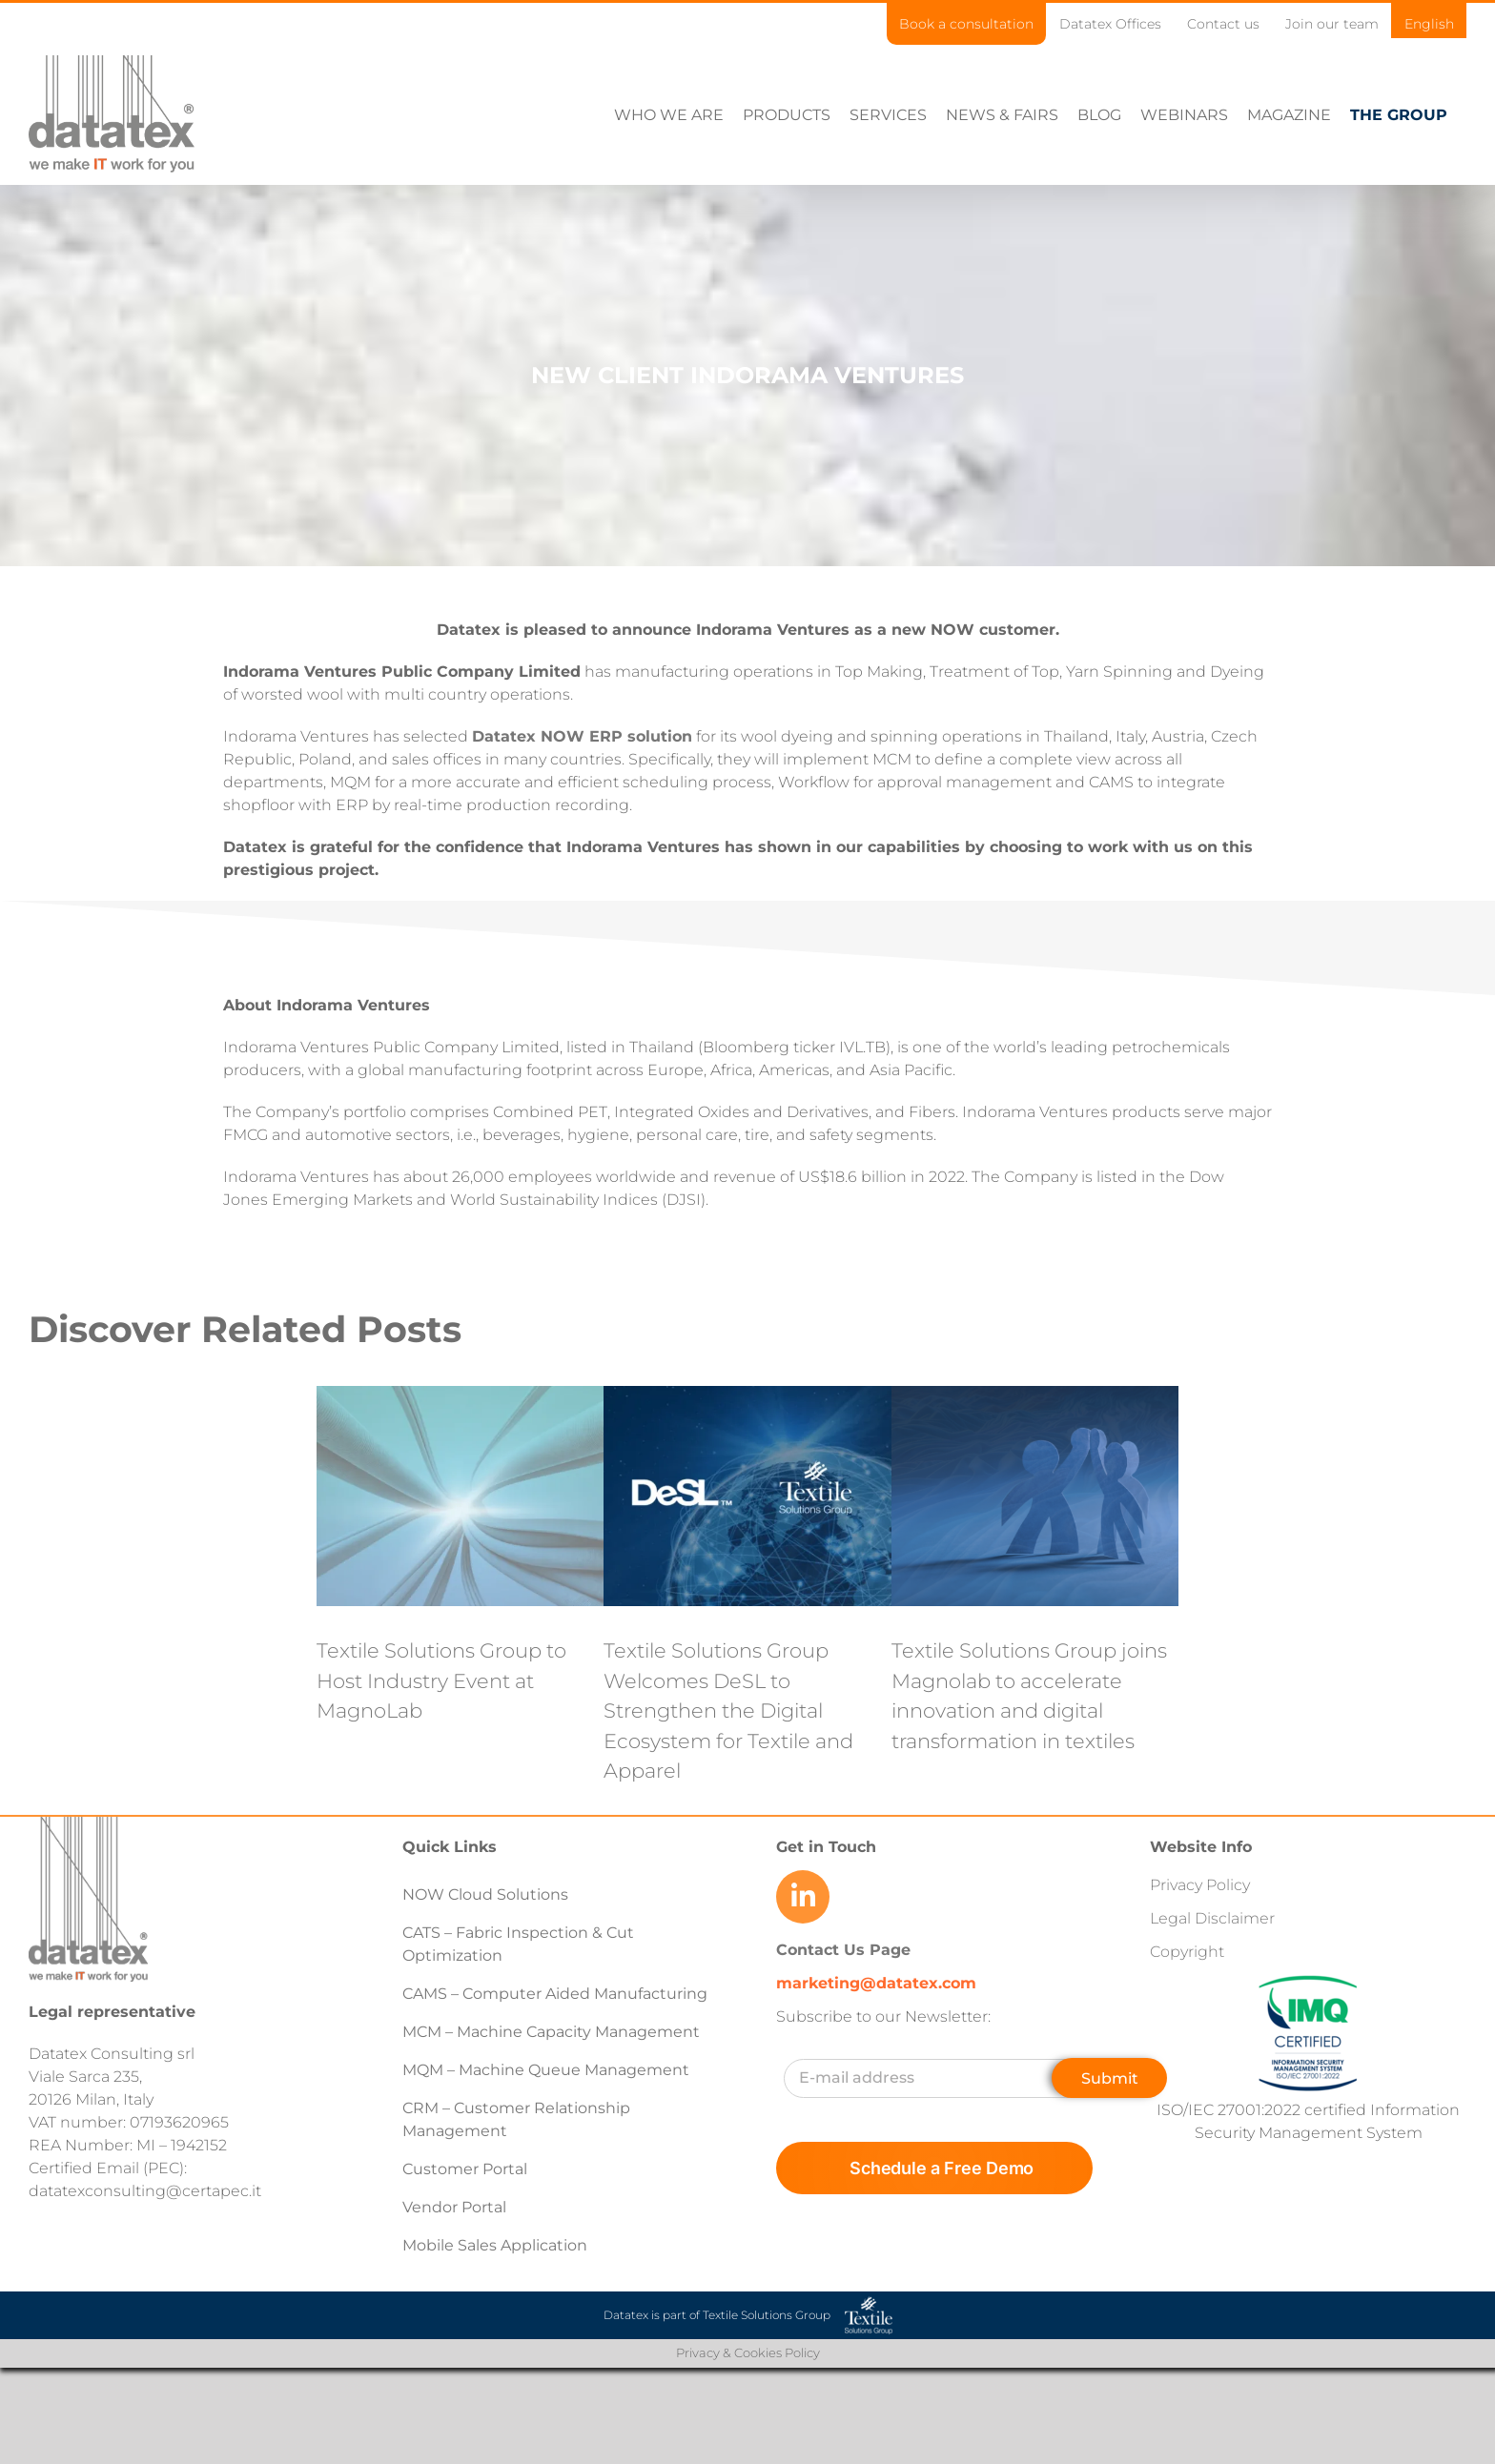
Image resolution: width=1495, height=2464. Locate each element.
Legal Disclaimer (1212, 1918)
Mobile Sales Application (494, 2245)
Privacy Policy (1200, 1885)
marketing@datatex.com (876, 1983)
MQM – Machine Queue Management (545, 2070)
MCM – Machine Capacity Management (551, 2032)
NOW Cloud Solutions (485, 1894)
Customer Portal (464, 2169)
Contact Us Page (843, 1950)
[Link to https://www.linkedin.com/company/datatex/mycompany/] (802, 1897)
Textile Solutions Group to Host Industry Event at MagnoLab (441, 1680)
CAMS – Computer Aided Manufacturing (554, 1994)
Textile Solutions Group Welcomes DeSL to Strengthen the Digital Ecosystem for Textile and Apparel (728, 1710)
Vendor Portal (456, 2207)
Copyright (1187, 1952)
